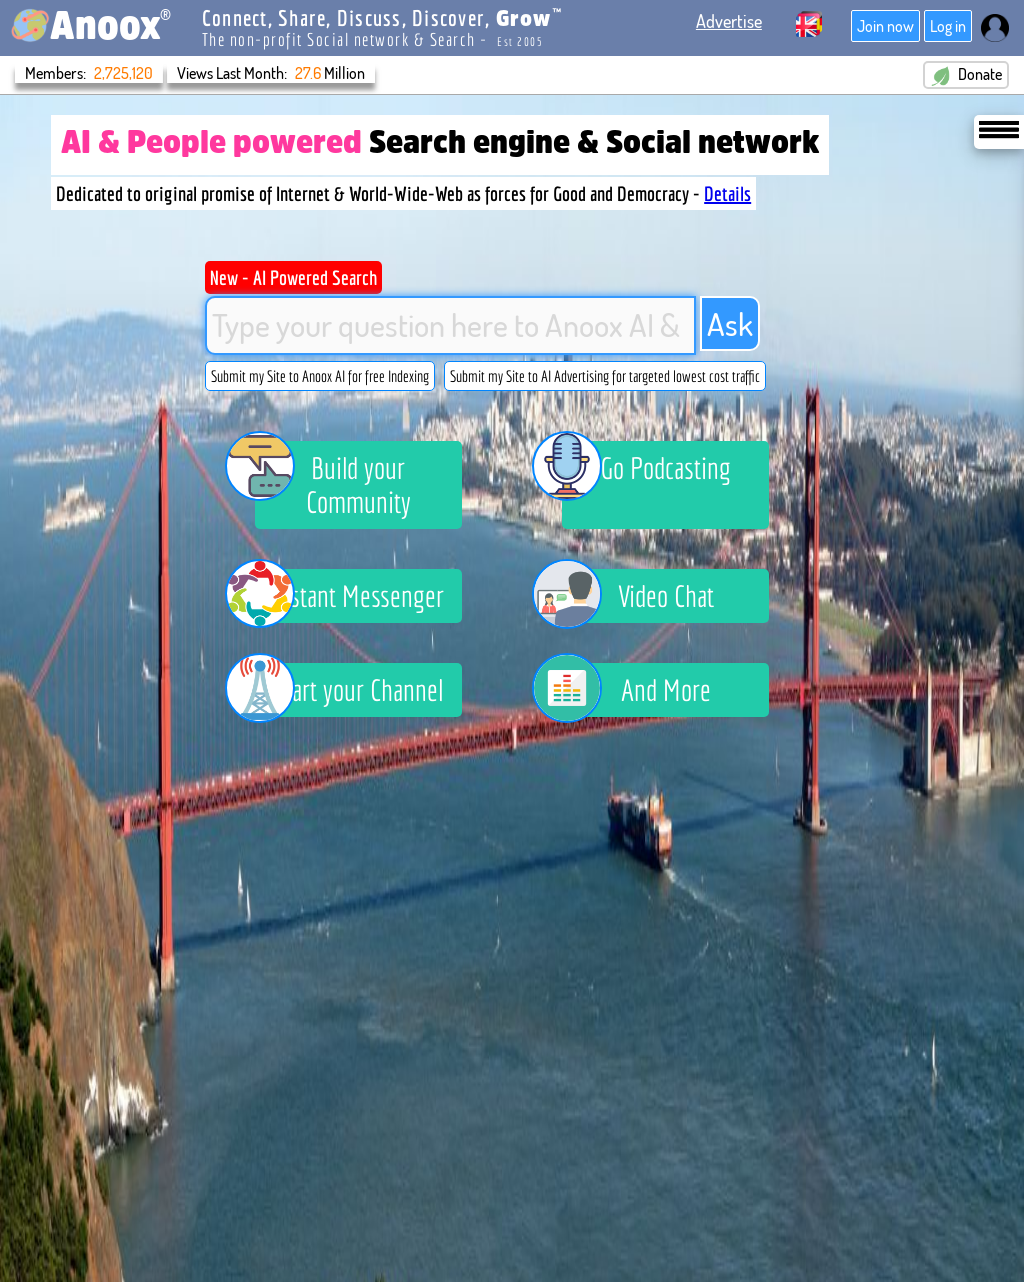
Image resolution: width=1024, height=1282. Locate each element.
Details (727, 193)
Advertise (729, 21)
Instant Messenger (350, 596)
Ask (730, 323)
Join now (885, 26)
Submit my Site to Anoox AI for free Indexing (320, 376)
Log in (948, 26)
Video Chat (638, 596)
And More (636, 690)
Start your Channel (349, 690)
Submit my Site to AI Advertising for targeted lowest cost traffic (605, 376)
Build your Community (333, 480)
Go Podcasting (646, 471)
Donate (966, 75)
